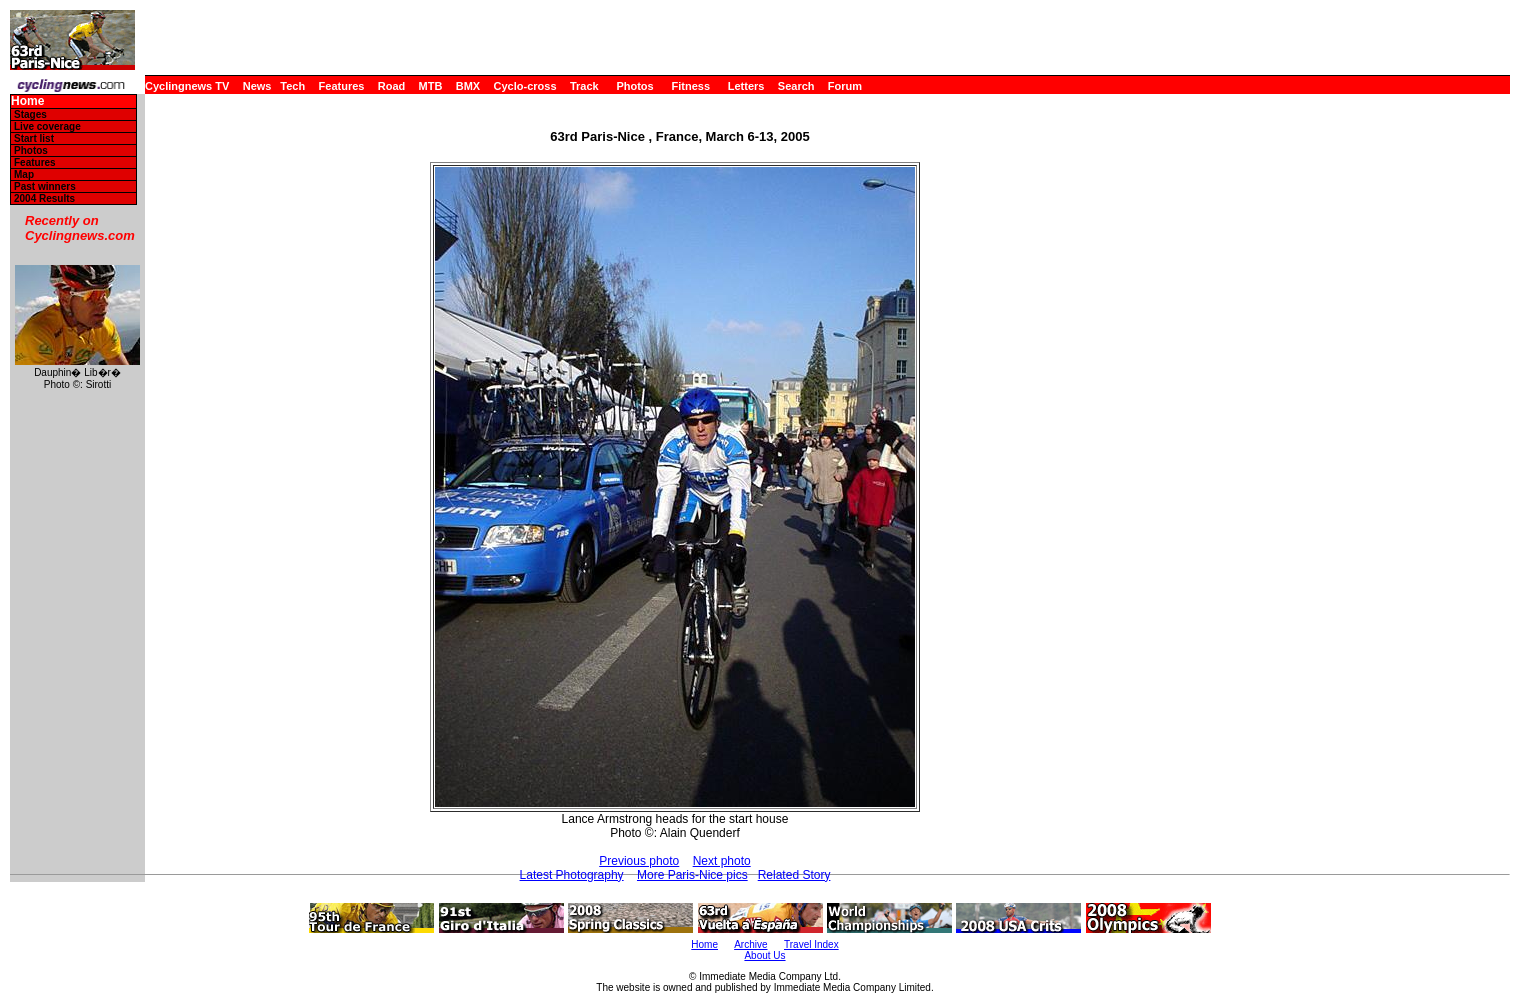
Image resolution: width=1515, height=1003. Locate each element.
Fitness (690, 86)
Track (584, 86)
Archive (750, 944)
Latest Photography (572, 875)
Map (24, 174)
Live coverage (47, 126)
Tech (292, 86)
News (257, 86)
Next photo (722, 861)
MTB (431, 86)
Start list (34, 138)
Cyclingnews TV (187, 86)
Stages (30, 114)
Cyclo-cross (525, 86)
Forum (845, 86)
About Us (764, 955)
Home (27, 101)
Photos (634, 86)
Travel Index (811, 944)
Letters (746, 86)
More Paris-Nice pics (692, 875)
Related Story (794, 875)
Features (342, 86)
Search (796, 86)
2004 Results (44, 198)
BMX (468, 86)
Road (392, 86)
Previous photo (639, 861)
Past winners (45, 186)
